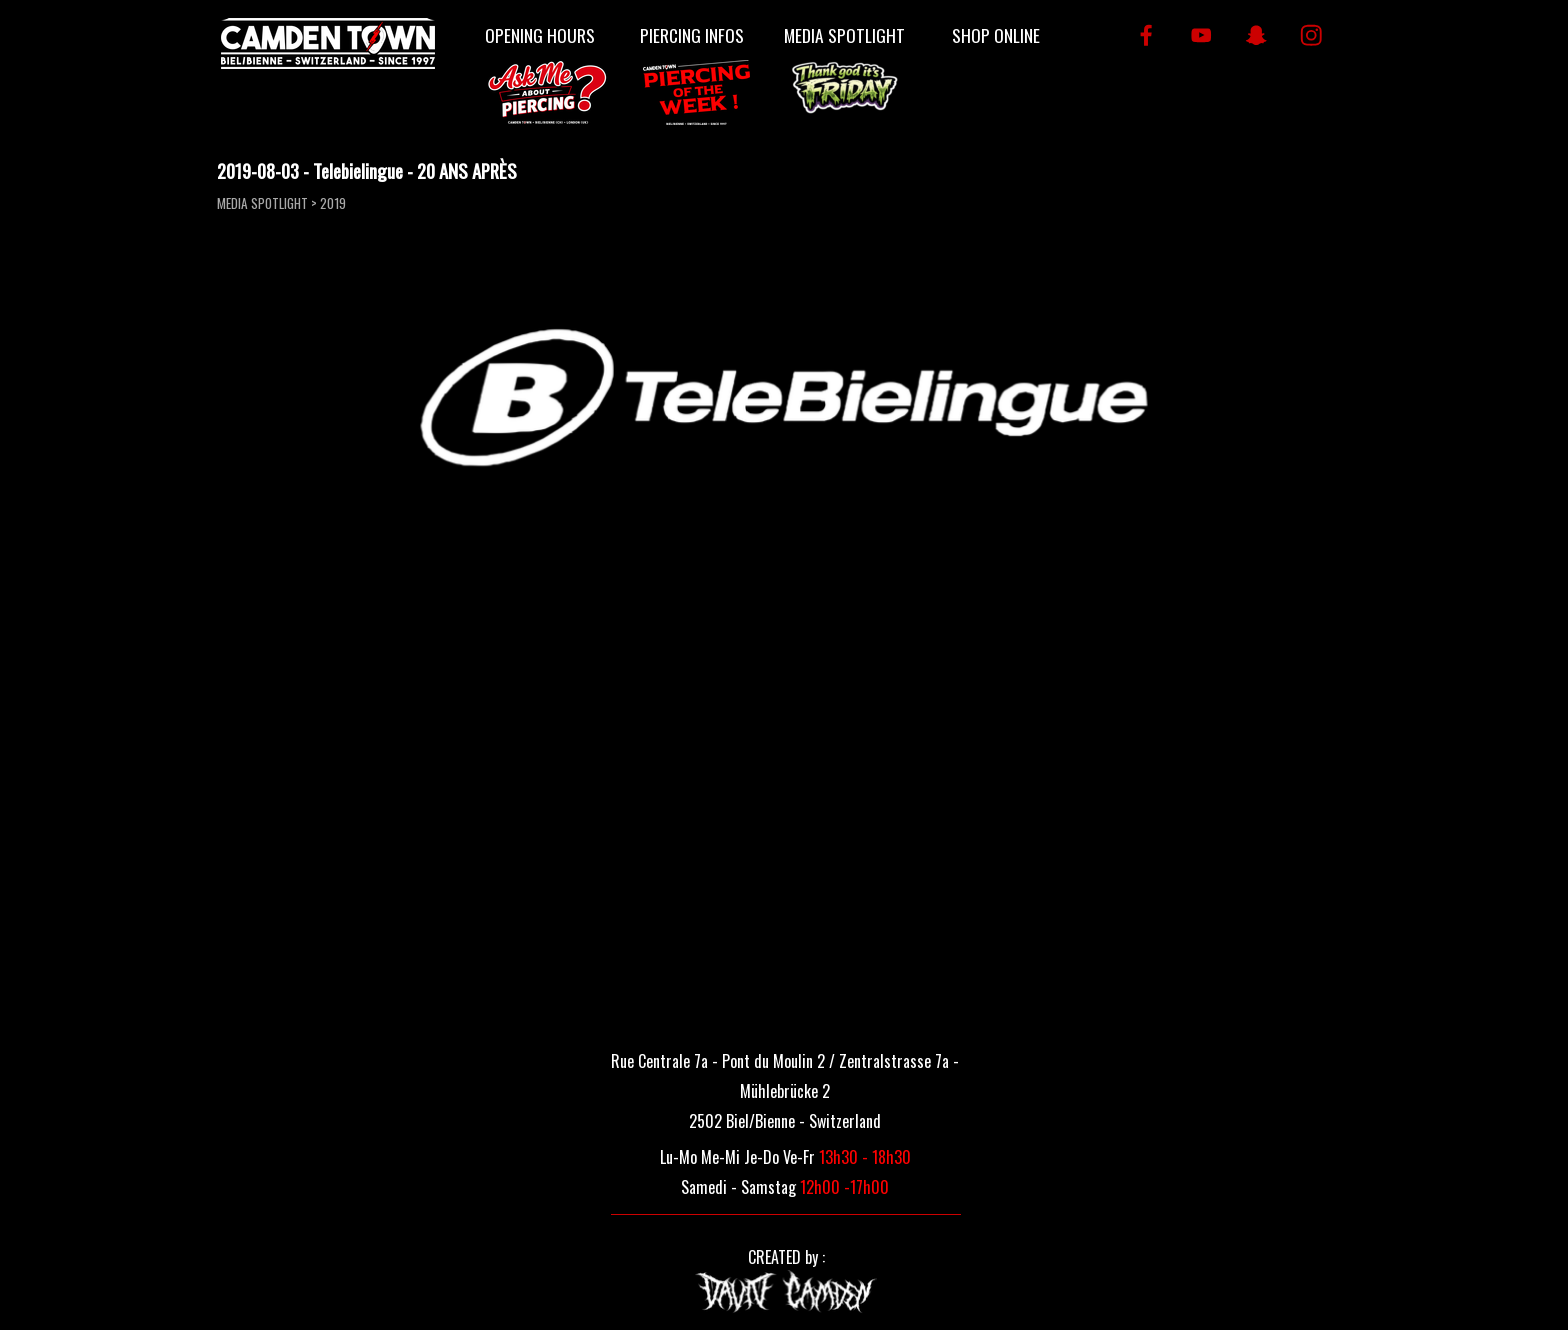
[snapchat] (1256, 35)
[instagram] (1311, 35)
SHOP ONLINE (996, 35)
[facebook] (1146, 35)
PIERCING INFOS (692, 35)
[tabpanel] (785, 1089)
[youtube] (1201, 35)
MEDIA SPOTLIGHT (844, 35)
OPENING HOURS (540, 35)
